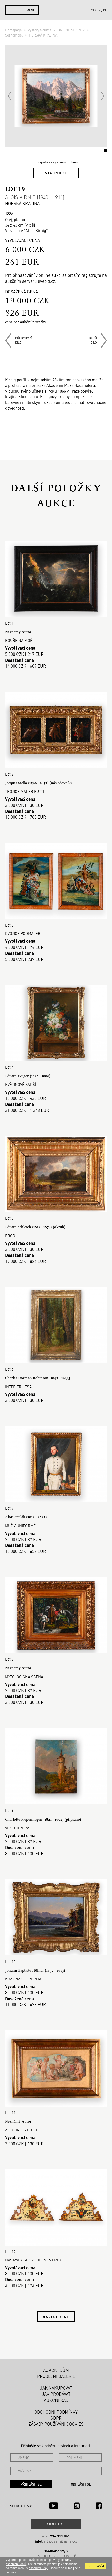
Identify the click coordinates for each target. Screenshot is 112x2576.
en (99, 10)
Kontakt (56, 2524)
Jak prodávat (56, 2394)
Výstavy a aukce (40, 29)
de (105, 10)
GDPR (56, 2418)
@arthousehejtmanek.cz (56, 2541)
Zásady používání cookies (56, 2424)
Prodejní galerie (56, 2376)
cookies (11, 2572)
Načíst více (56, 2316)
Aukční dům (56, 2370)
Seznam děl (14, 35)
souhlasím (96, 2566)
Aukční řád (56, 2400)
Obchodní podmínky (56, 2412)
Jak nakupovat (56, 2388)
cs (92, 10)
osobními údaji (38, 2568)
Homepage (13, 29)
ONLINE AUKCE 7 (71, 29)
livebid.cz (46, 281)
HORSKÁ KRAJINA (43, 35)
